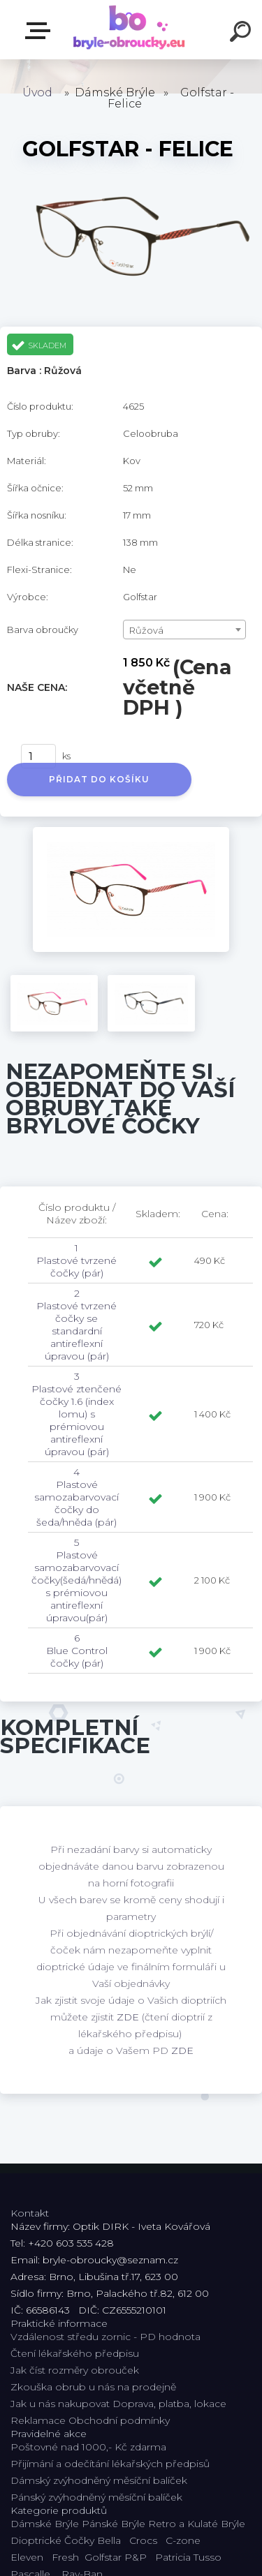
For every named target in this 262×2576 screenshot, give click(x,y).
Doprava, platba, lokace (169, 2404)
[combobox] (184, 629)
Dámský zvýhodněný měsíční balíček (98, 2480)
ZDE (128, 2017)
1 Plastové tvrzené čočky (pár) (76, 1260)
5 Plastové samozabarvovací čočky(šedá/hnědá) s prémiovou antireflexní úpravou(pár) (76, 1580)
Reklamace (38, 2420)
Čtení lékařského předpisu (74, 2353)
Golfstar (103, 2557)
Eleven (26, 2557)
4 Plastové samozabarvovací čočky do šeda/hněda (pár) (76, 1497)
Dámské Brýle (44, 2524)
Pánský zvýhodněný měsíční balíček (96, 2497)
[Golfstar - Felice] (131, 832)
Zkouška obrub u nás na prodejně (93, 2387)
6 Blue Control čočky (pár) (77, 1650)
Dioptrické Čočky (52, 2540)
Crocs (143, 2540)
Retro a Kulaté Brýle (196, 2524)
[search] (242, 33)
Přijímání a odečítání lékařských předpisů (110, 2464)
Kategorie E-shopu (40, 30)
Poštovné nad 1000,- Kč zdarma (88, 2447)
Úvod (37, 92)
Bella (109, 2540)
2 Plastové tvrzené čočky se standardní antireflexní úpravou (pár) (76, 1324)
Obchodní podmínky (119, 2420)
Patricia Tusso (188, 2557)
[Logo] (129, 30)
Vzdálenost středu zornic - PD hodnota (105, 2337)
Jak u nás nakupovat (60, 2404)
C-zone (183, 2540)
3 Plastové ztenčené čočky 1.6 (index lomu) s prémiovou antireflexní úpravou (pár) (76, 1414)
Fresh (65, 2557)
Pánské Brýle (113, 2524)
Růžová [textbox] (146, 630)
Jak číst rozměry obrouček (74, 2370)
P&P (135, 2557)
